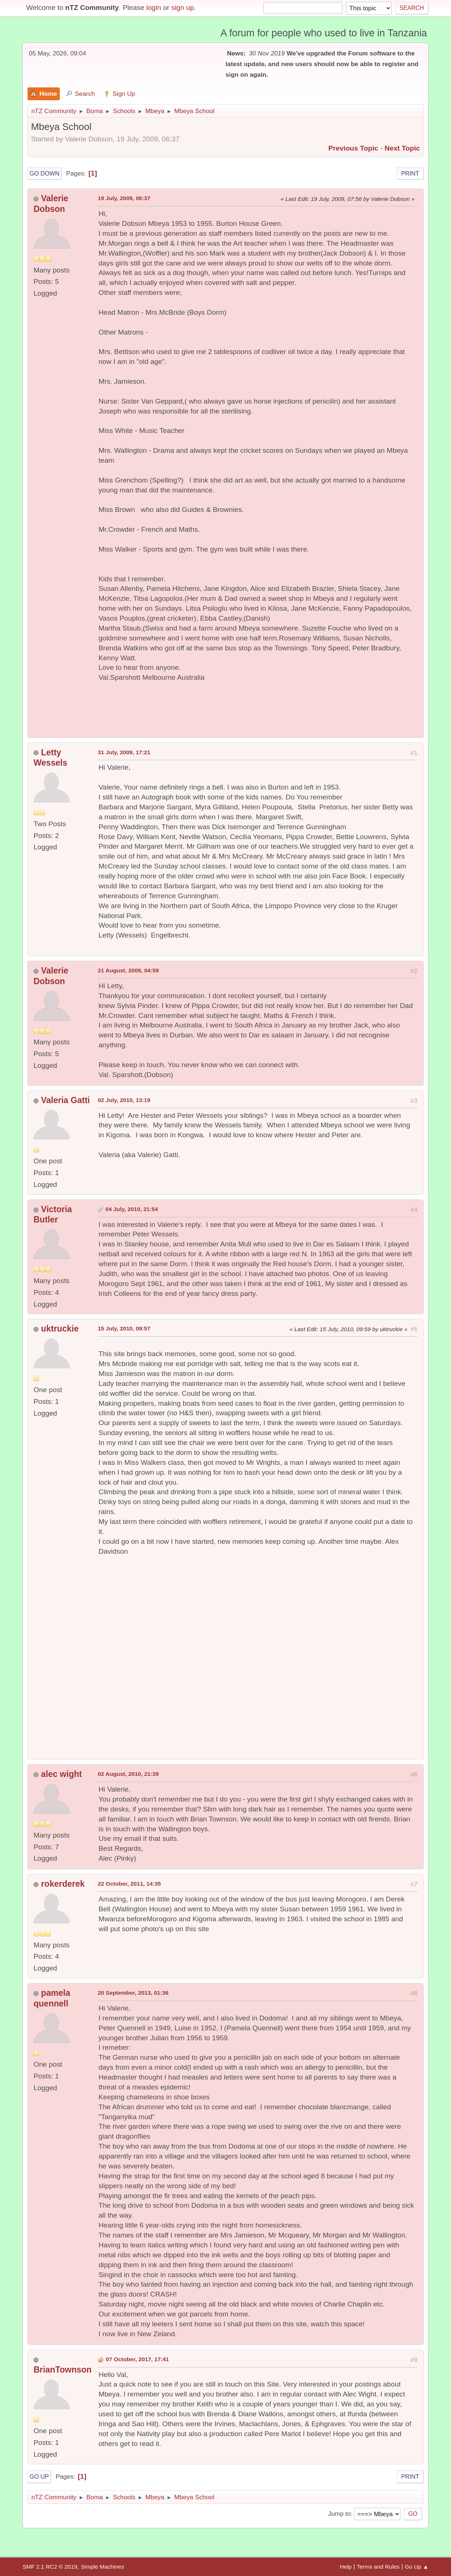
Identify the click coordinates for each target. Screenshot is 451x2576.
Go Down (44, 173)
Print (410, 173)
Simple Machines (102, 2567)
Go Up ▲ (417, 2567)
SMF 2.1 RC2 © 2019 (49, 2567)
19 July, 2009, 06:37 (124, 198)
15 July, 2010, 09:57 (124, 1328)
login (153, 7)
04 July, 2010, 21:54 (131, 1209)
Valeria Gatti (65, 1100)
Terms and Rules (378, 2567)
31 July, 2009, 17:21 (124, 752)
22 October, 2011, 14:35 (129, 1883)
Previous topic (353, 148)
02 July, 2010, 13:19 (124, 1100)
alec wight (61, 1774)
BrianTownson (62, 2369)
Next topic (402, 148)
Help (346, 2567)
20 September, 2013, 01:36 (133, 1993)
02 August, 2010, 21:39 (128, 1774)
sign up (182, 7)
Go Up (39, 2476)
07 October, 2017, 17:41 (137, 2359)
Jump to (339, 2513)
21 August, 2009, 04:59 (128, 970)
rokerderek (63, 1884)
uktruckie (60, 1328)
